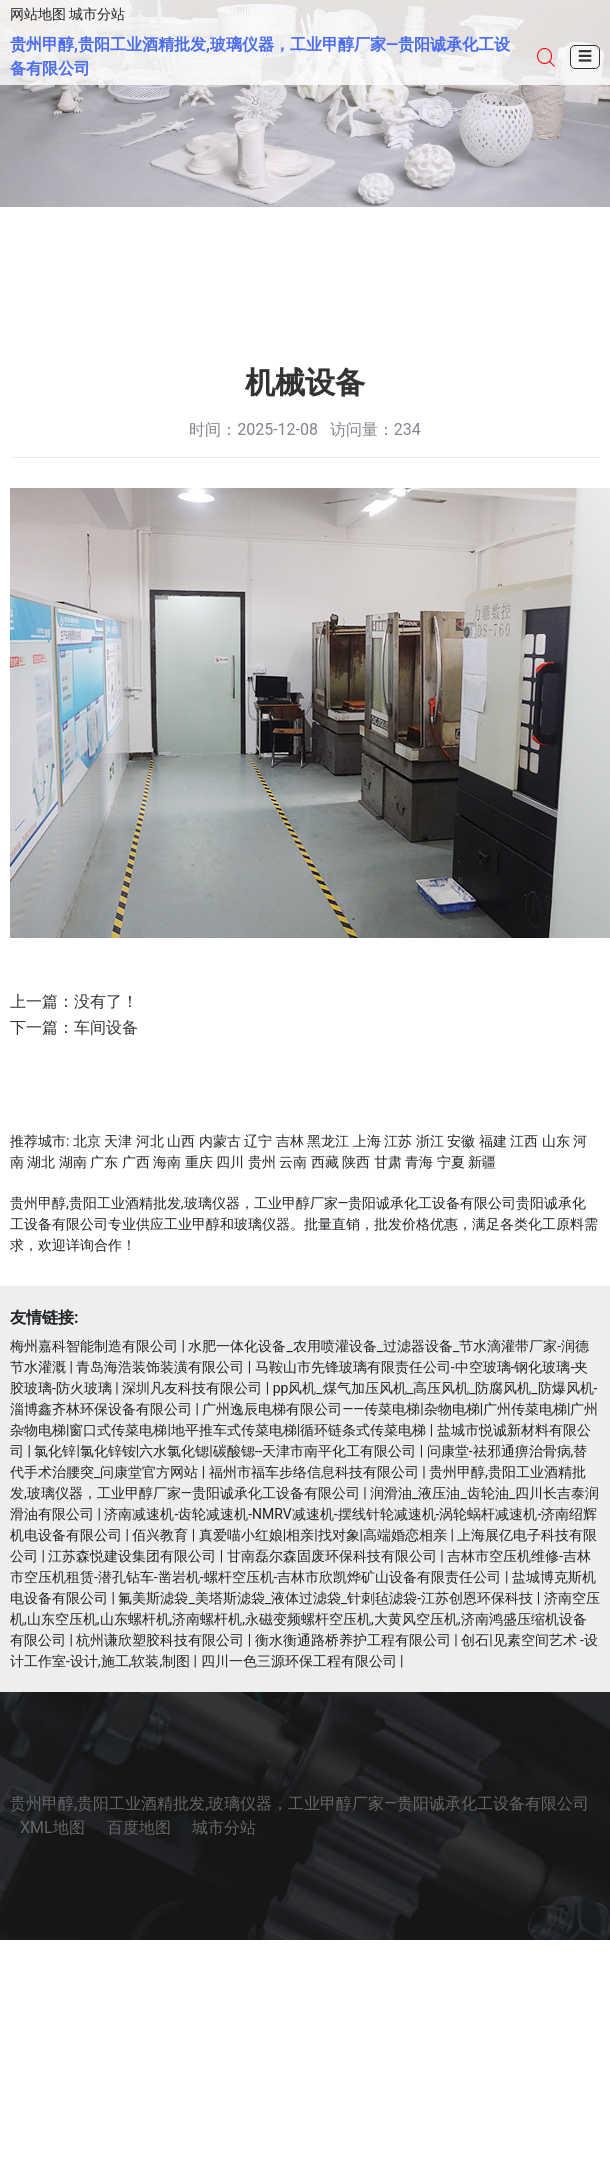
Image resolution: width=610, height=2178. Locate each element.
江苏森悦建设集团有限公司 (132, 1556)
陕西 (356, 1162)
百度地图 (139, 1827)
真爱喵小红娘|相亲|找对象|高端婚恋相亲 (323, 1535)
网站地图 (38, 14)
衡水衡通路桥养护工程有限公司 (353, 1640)
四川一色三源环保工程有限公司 (299, 1661)
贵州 (262, 1162)
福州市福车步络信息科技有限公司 (314, 1472)
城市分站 (97, 14)
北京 (87, 1141)
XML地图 (52, 1827)
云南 (293, 1162)
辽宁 (258, 1141)
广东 (104, 1162)
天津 (118, 1141)
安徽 (461, 1141)
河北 (150, 1141)
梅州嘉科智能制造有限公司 (94, 1346)
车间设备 (106, 1027)
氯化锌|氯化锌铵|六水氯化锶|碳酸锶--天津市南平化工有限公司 (225, 1451)
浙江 (430, 1141)
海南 (167, 1162)
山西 (181, 1141)
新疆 (482, 1162)
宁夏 (451, 1162)
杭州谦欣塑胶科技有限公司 (160, 1640)
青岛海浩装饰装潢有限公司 (160, 1367)
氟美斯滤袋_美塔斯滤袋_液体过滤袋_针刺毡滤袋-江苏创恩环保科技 (325, 1598)
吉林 (290, 1141)
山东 (556, 1141)
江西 (524, 1141)
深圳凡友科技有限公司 (192, 1388)
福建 (493, 1141)
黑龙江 (328, 1141)
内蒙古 (220, 1141)
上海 (367, 1141)
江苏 (398, 1141)
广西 (136, 1162)
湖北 (41, 1162)
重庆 (199, 1162)
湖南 (73, 1162)
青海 (419, 1162)
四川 (230, 1162)
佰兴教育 (160, 1535)
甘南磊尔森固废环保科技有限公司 (332, 1556)
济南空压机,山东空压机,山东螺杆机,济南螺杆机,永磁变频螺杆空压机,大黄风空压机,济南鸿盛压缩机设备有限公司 (305, 1619)
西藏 (325, 1162)
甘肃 (388, 1162)
